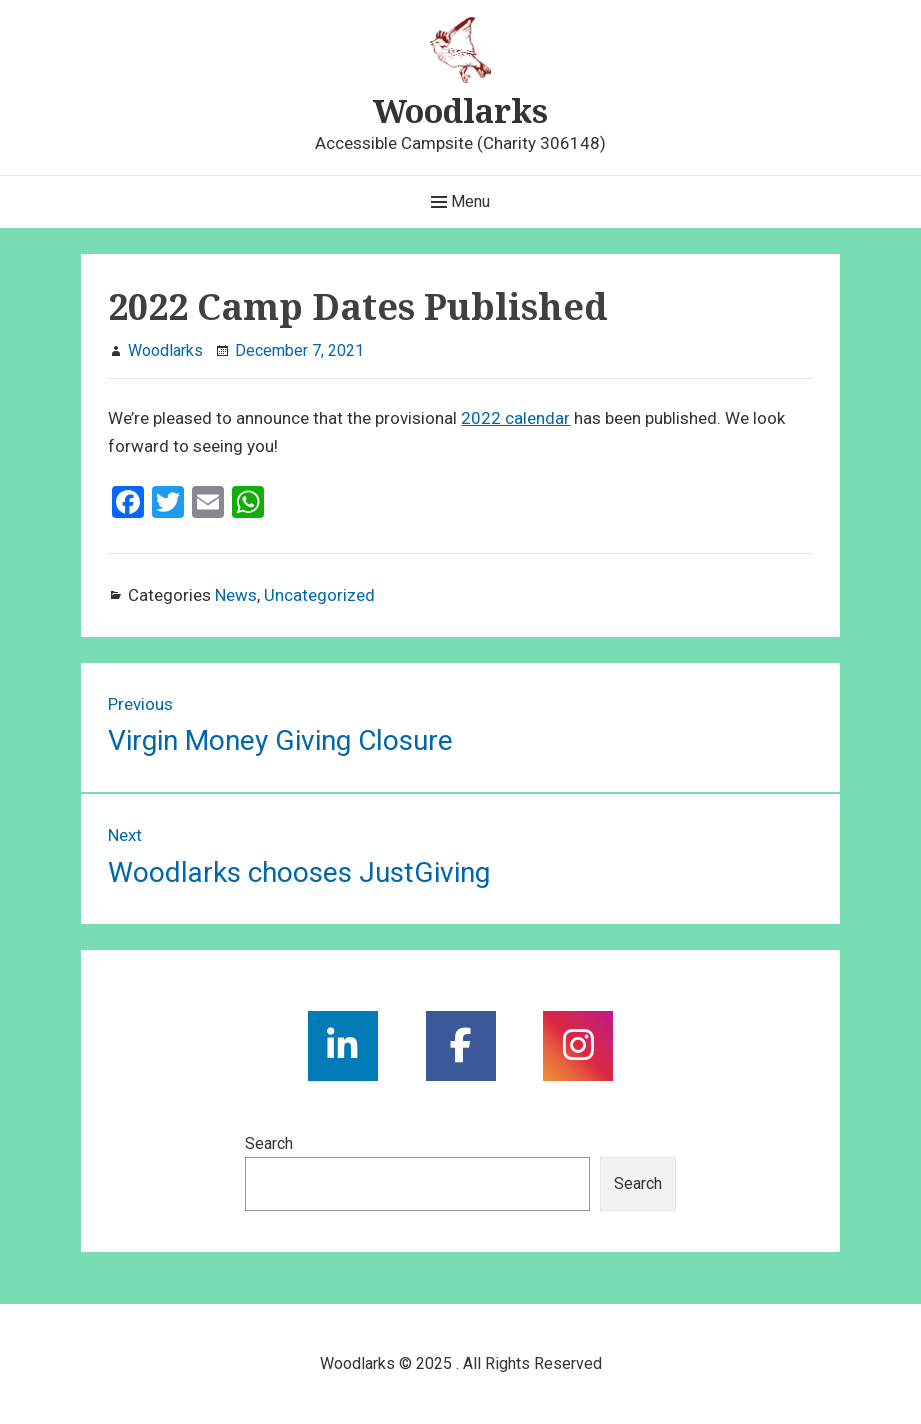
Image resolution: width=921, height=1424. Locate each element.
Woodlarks (460, 110)
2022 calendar (515, 418)
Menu (460, 202)
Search (269, 1143)
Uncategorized (319, 595)
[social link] (343, 1046)
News (236, 595)
